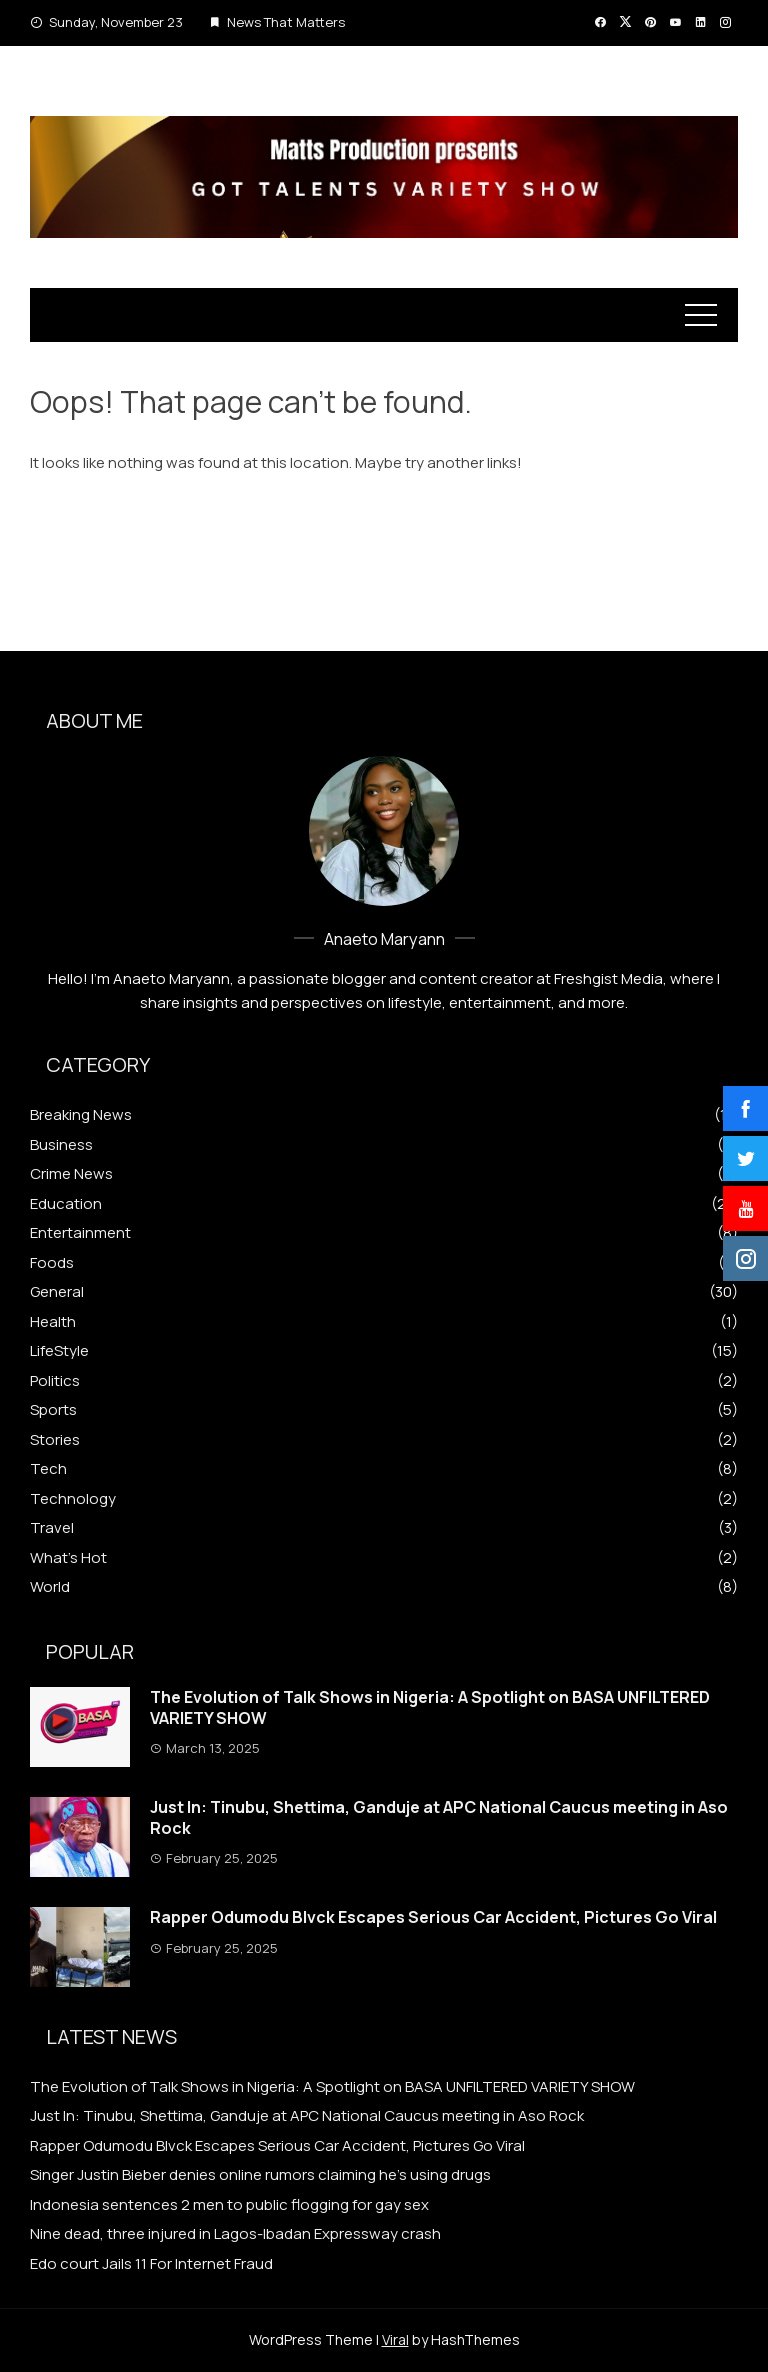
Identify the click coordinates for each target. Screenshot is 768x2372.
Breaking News (81, 1115)
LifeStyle (59, 1351)
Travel (52, 1528)
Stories (55, 1440)
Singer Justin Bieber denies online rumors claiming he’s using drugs (260, 2174)
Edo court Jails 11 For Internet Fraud (151, 2263)
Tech (48, 1469)
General (57, 1292)
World (50, 1587)
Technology (73, 1499)
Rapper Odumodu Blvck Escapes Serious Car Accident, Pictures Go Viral (433, 1917)
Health (53, 1322)
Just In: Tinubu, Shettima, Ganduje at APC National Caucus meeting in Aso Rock (439, 1817)
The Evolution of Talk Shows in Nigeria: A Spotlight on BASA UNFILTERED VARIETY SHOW (430, 1707)
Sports (53, 1410)
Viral (395, 2339)
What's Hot (68, 1558)
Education (66, 1204)
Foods (52, 1263)
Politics (55, 1381)
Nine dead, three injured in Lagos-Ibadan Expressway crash (235, 2233)
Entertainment (80, 1233)
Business (61, 1145)
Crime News (71, 1174)
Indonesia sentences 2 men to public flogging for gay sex (229, 2204)
